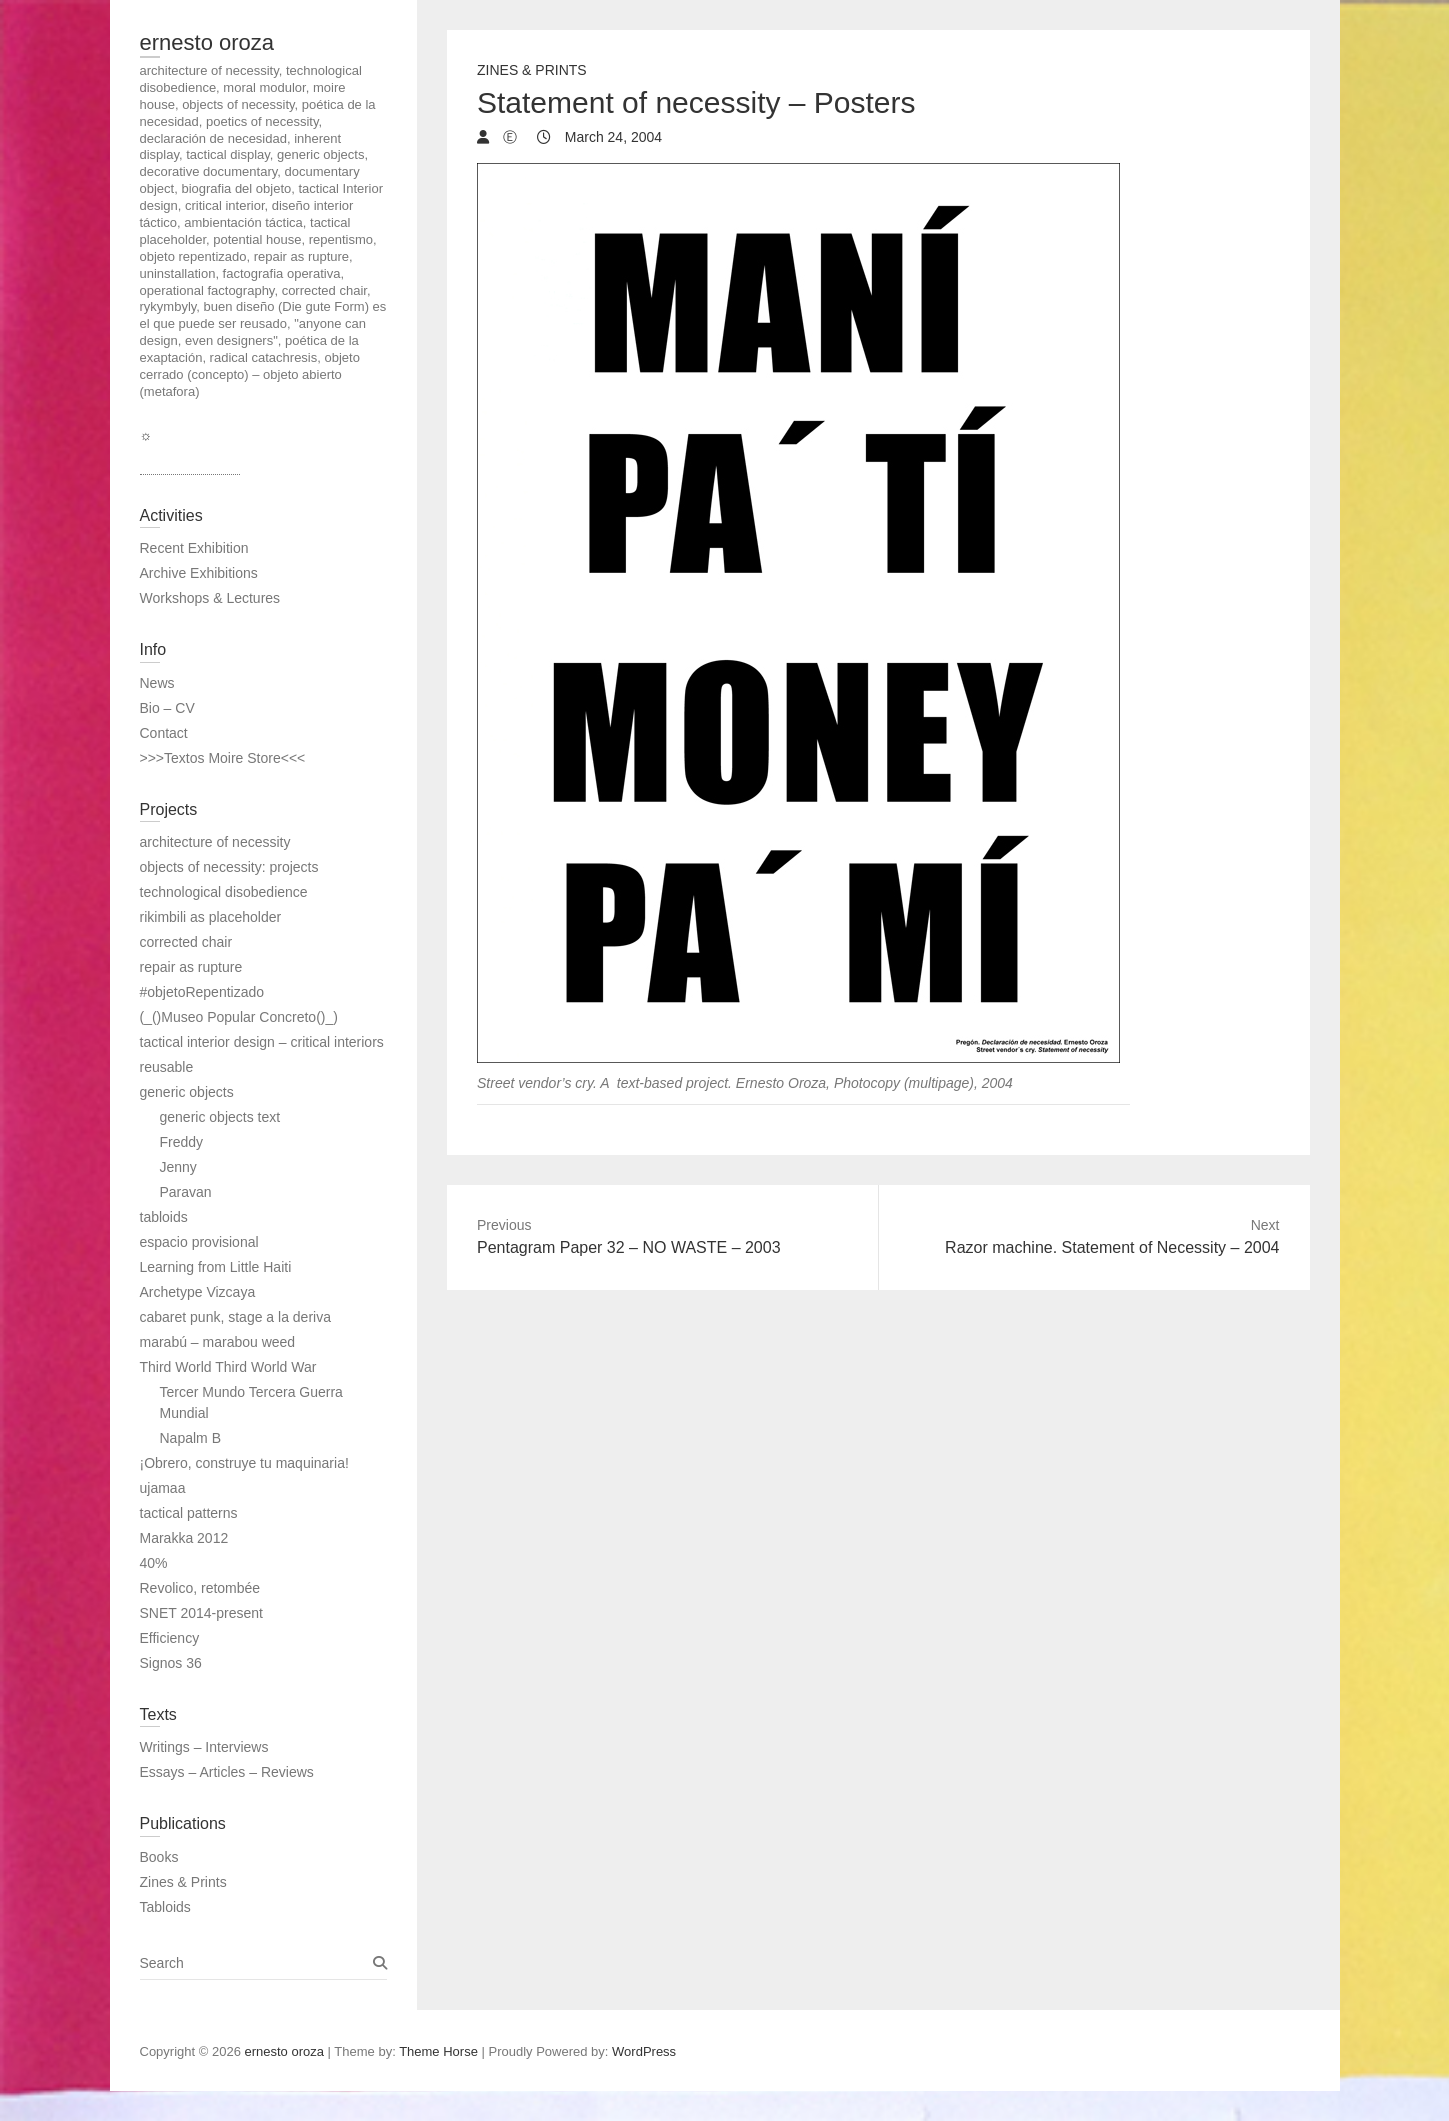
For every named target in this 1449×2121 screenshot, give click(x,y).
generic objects (187, 1092)
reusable (167, 1067)
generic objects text (220, 1117)
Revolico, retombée (200, 1588)
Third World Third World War (228, 1367)
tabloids (164, 1217)
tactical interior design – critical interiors (262, 1042)
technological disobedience (224, 892)
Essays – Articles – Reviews (227, 1772)
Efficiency (170, 1638)
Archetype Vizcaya (198, 1292)
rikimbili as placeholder (211, 917)
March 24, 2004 (611, 137)
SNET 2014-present (201, 1613)
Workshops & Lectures (210, 598)
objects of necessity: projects (229, 867)
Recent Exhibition (194, 548)
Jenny (178, 1167)
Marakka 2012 (184, 1538)
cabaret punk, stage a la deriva (235, 1317)
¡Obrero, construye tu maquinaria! (244, 1463)
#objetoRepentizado (202, 992)
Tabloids (165, 1907)
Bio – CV (167, 708)
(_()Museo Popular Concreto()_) (239, 1017)
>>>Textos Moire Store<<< (223, 758)
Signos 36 (171, 1663)
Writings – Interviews (204, 1747)
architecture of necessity (215, 842)
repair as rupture (191, 967)
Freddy (182, 1142)
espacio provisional (199, 1242)
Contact (164, 733)
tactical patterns (189, 1513)
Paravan (186, 1192)
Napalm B (190, 1438)
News (157, 683)
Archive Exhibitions (199, 573)
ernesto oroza (207, 42)
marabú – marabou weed (218, 1342)
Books (159, 1857)
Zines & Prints (532, 70)
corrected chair (186, 942)
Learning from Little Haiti (216, 1267)
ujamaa (163, 1488)
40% (154, 1563)
